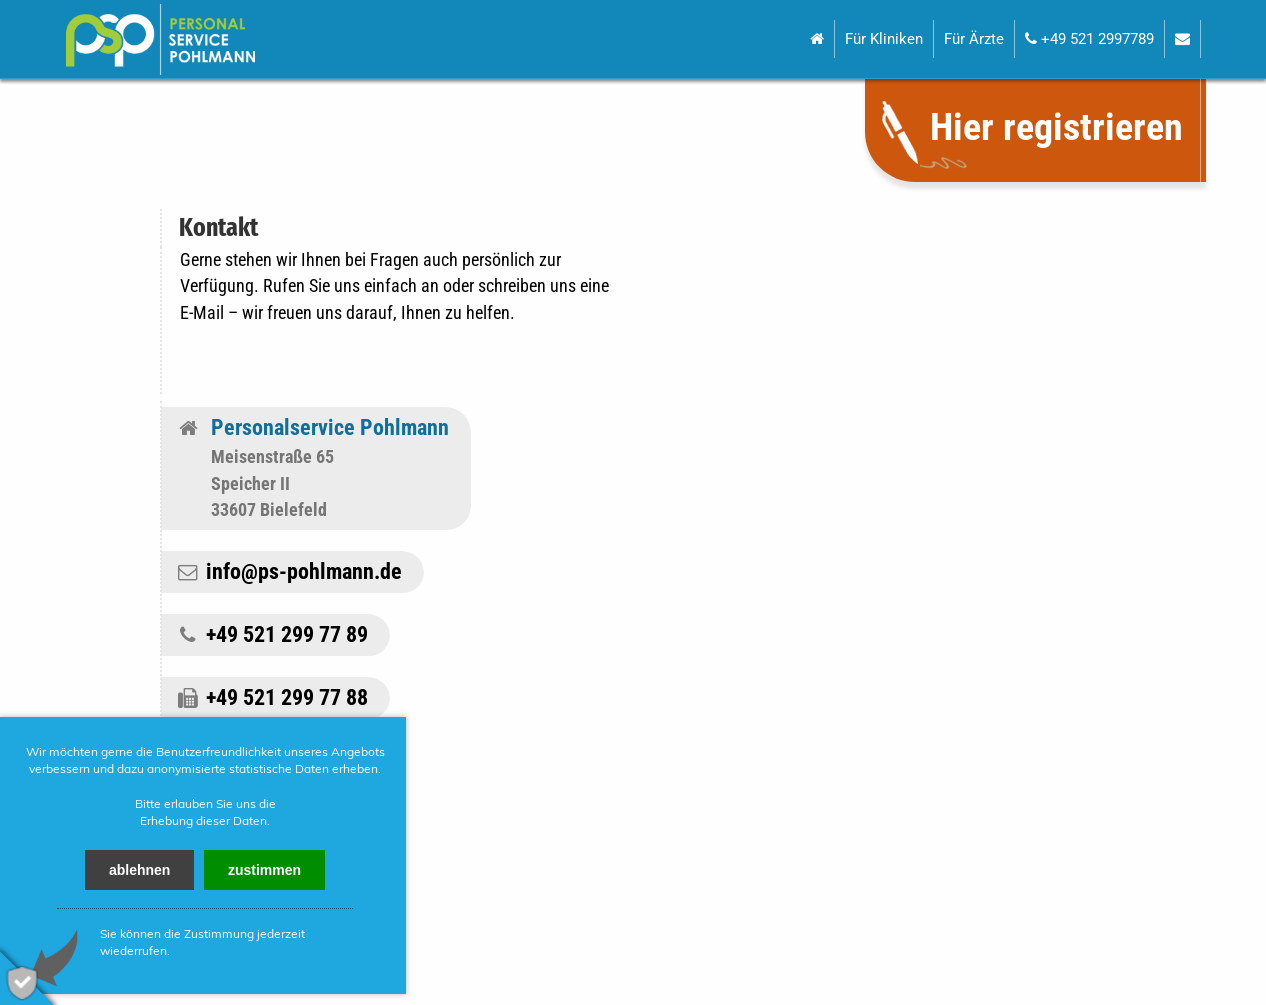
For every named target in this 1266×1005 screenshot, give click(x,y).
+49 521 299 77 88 (287, 697)
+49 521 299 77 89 (287, 634)
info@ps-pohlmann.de (304, 571)
